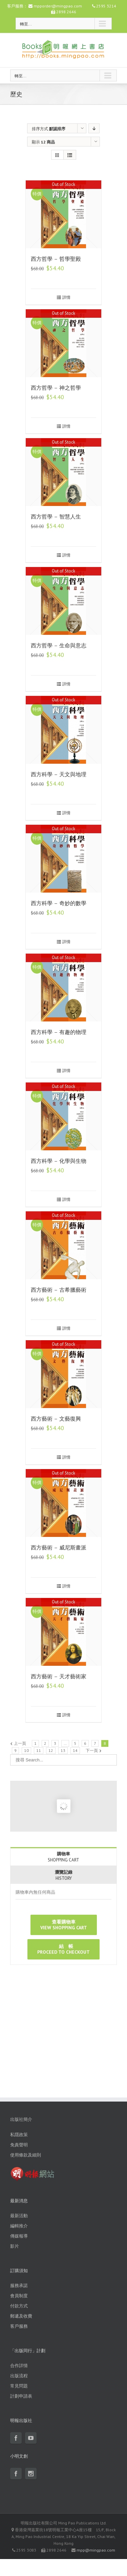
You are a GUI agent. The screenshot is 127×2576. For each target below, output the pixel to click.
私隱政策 (19, 2135)
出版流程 (19, 2376)
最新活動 (19, 2216)
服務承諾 (19, 2285)
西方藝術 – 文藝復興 (56, 1419)
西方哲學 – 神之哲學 (56, 388)
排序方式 (48, 128)
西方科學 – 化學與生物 (58, 1161)
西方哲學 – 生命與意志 (58, 645)
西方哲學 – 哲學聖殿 (56, 259)
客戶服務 (19, 2326)
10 (26, 1750)
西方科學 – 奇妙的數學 (58, 903)
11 (38, 1750)
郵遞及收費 (21, 2316)
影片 (14, 2246)
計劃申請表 (21, 2396)
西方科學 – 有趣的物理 (58, 1032)
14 (75, 1750)
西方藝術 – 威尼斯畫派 (58, 1547)
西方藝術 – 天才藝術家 (58, 1676)
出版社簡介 (21, 2119)
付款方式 (19, 2306)
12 (50, 1750)
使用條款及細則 (25, 2155)
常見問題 (19, 2386)
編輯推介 (19, 2226)
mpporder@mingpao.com (58, 5)
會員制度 (19, 2296)
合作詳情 (19, 2365)
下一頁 (92, 1750)
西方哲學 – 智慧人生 (56, 516)
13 (63, 1750)
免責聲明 (19, 2145)
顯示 (43, 141)
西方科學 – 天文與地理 (58, 774)
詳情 (66, 297)
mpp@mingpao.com (96, 2550)
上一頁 (20, 1743)
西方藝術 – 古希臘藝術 (58, 1290)
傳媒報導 (19, 2236)
